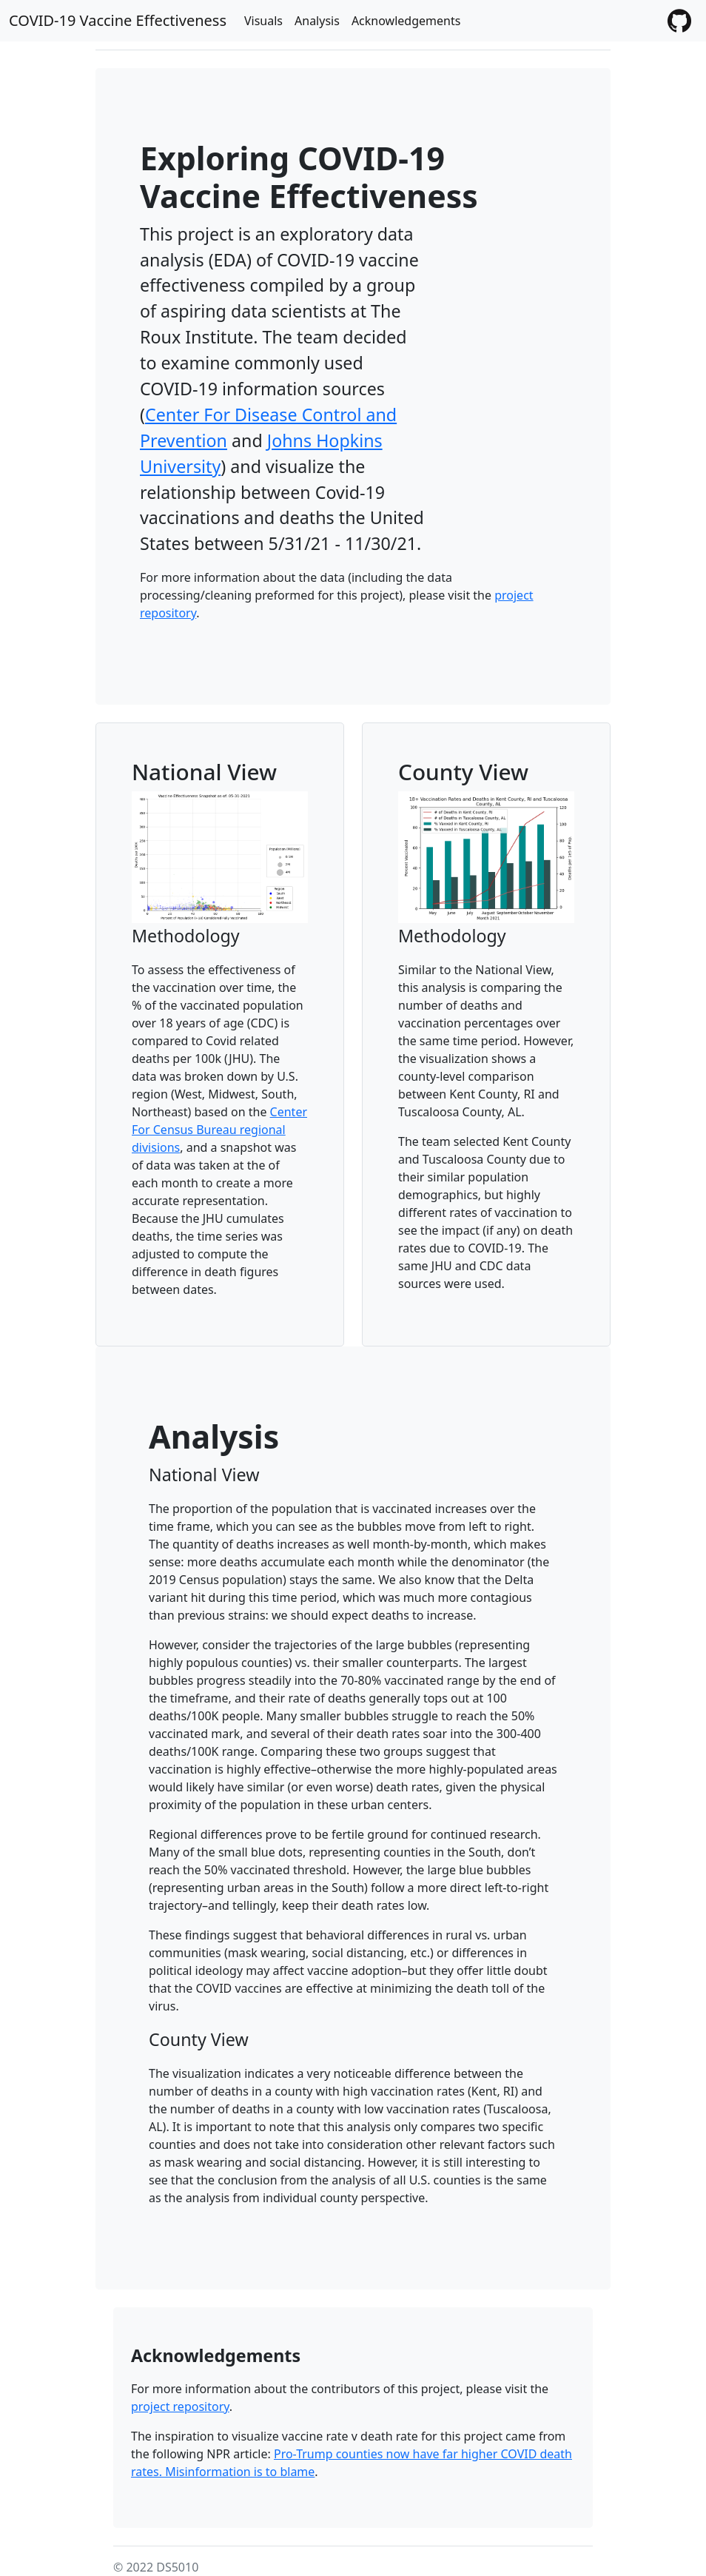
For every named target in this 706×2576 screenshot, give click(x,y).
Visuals (263, 21)
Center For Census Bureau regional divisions (219, 1129)
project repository (180, 2406)
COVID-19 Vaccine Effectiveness (117, 20)
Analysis (317, 21)
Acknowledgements (406, 21)
